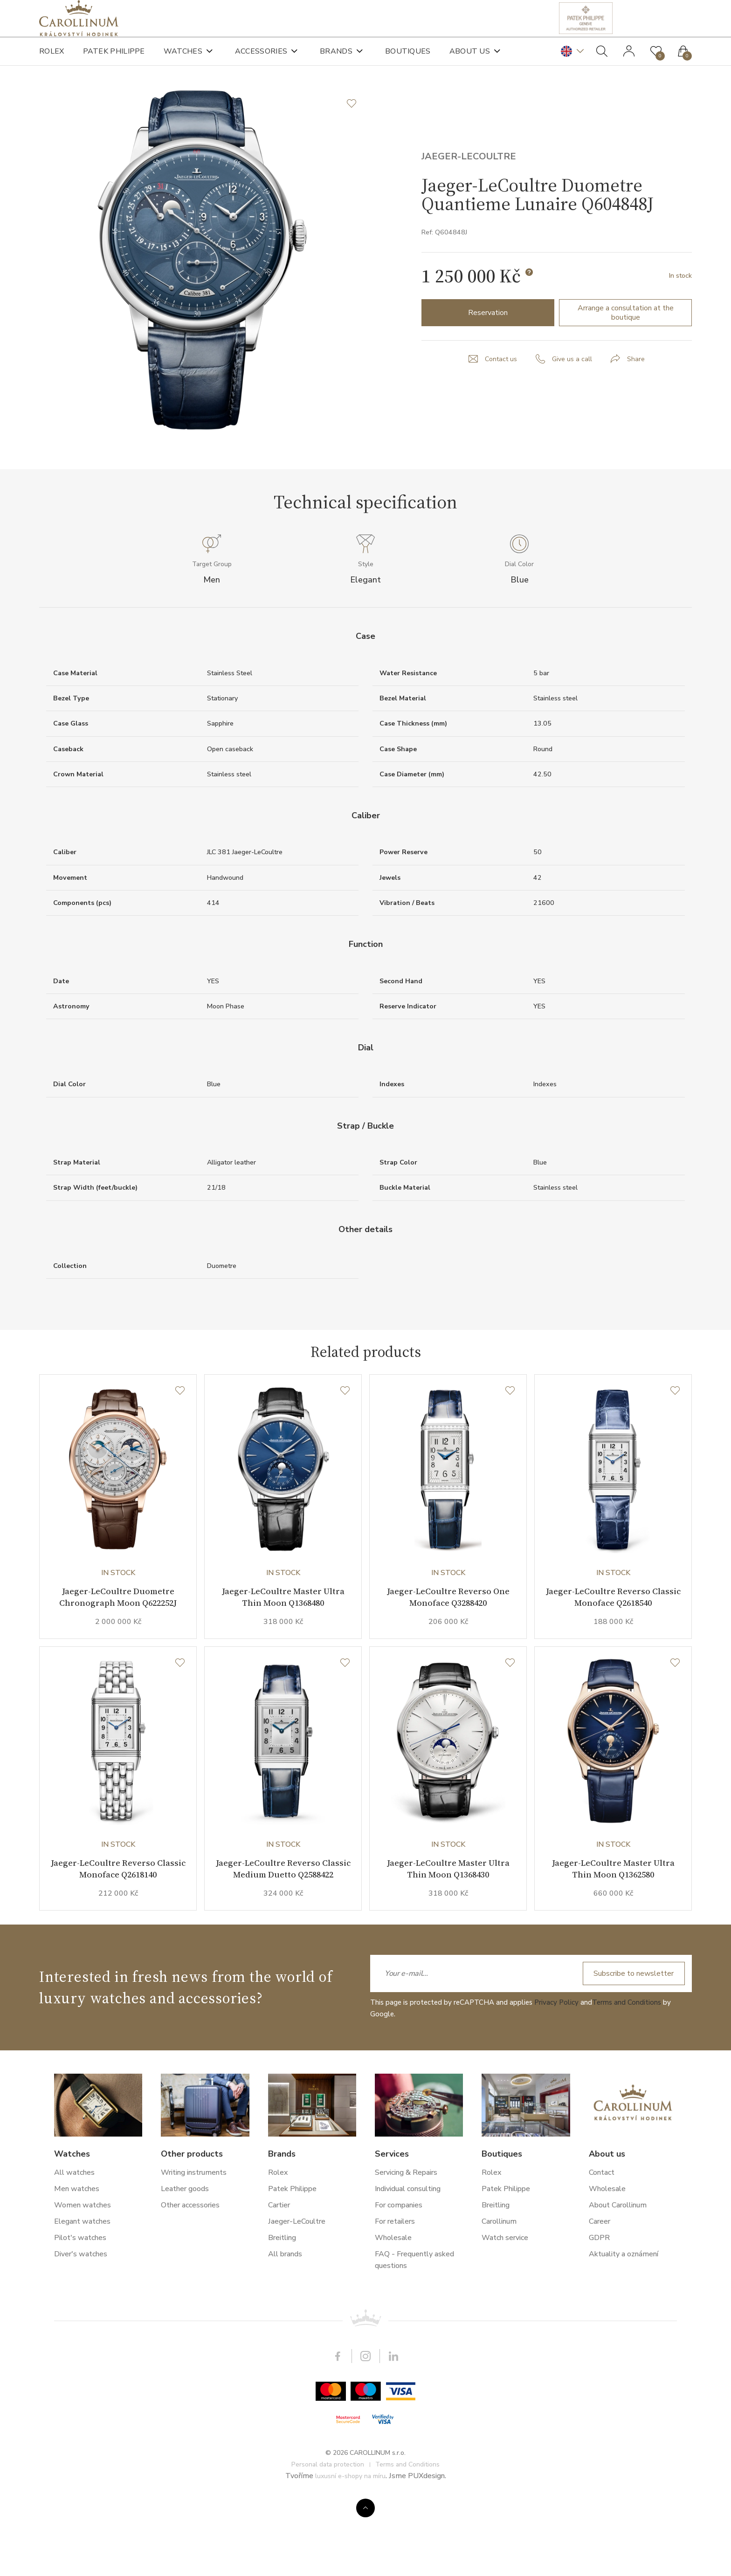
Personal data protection (327, 2537)
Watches (183, 60)
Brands (336, 60)
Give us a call (573, 392)
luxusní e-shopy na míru (350, 2549)
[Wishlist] (180, 1439)
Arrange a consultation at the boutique (626, 345)
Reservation (488, 345)
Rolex (51, 60)
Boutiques (408, 60)
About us (469, 60)
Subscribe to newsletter (629, 2047)
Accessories (261, 60)
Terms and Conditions (626, 2075)
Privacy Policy (556, 2075)
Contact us (499, 392)
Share (638, 392)
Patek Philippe (114, 60)
